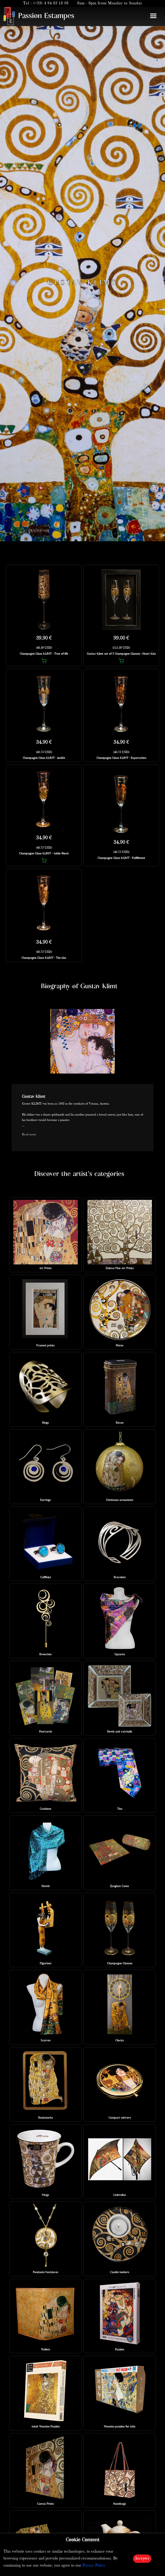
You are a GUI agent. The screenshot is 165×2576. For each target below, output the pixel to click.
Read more (29, 1134)
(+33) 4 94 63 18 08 (51, 3)
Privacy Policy (93, 2566)
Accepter (142, 2558)
